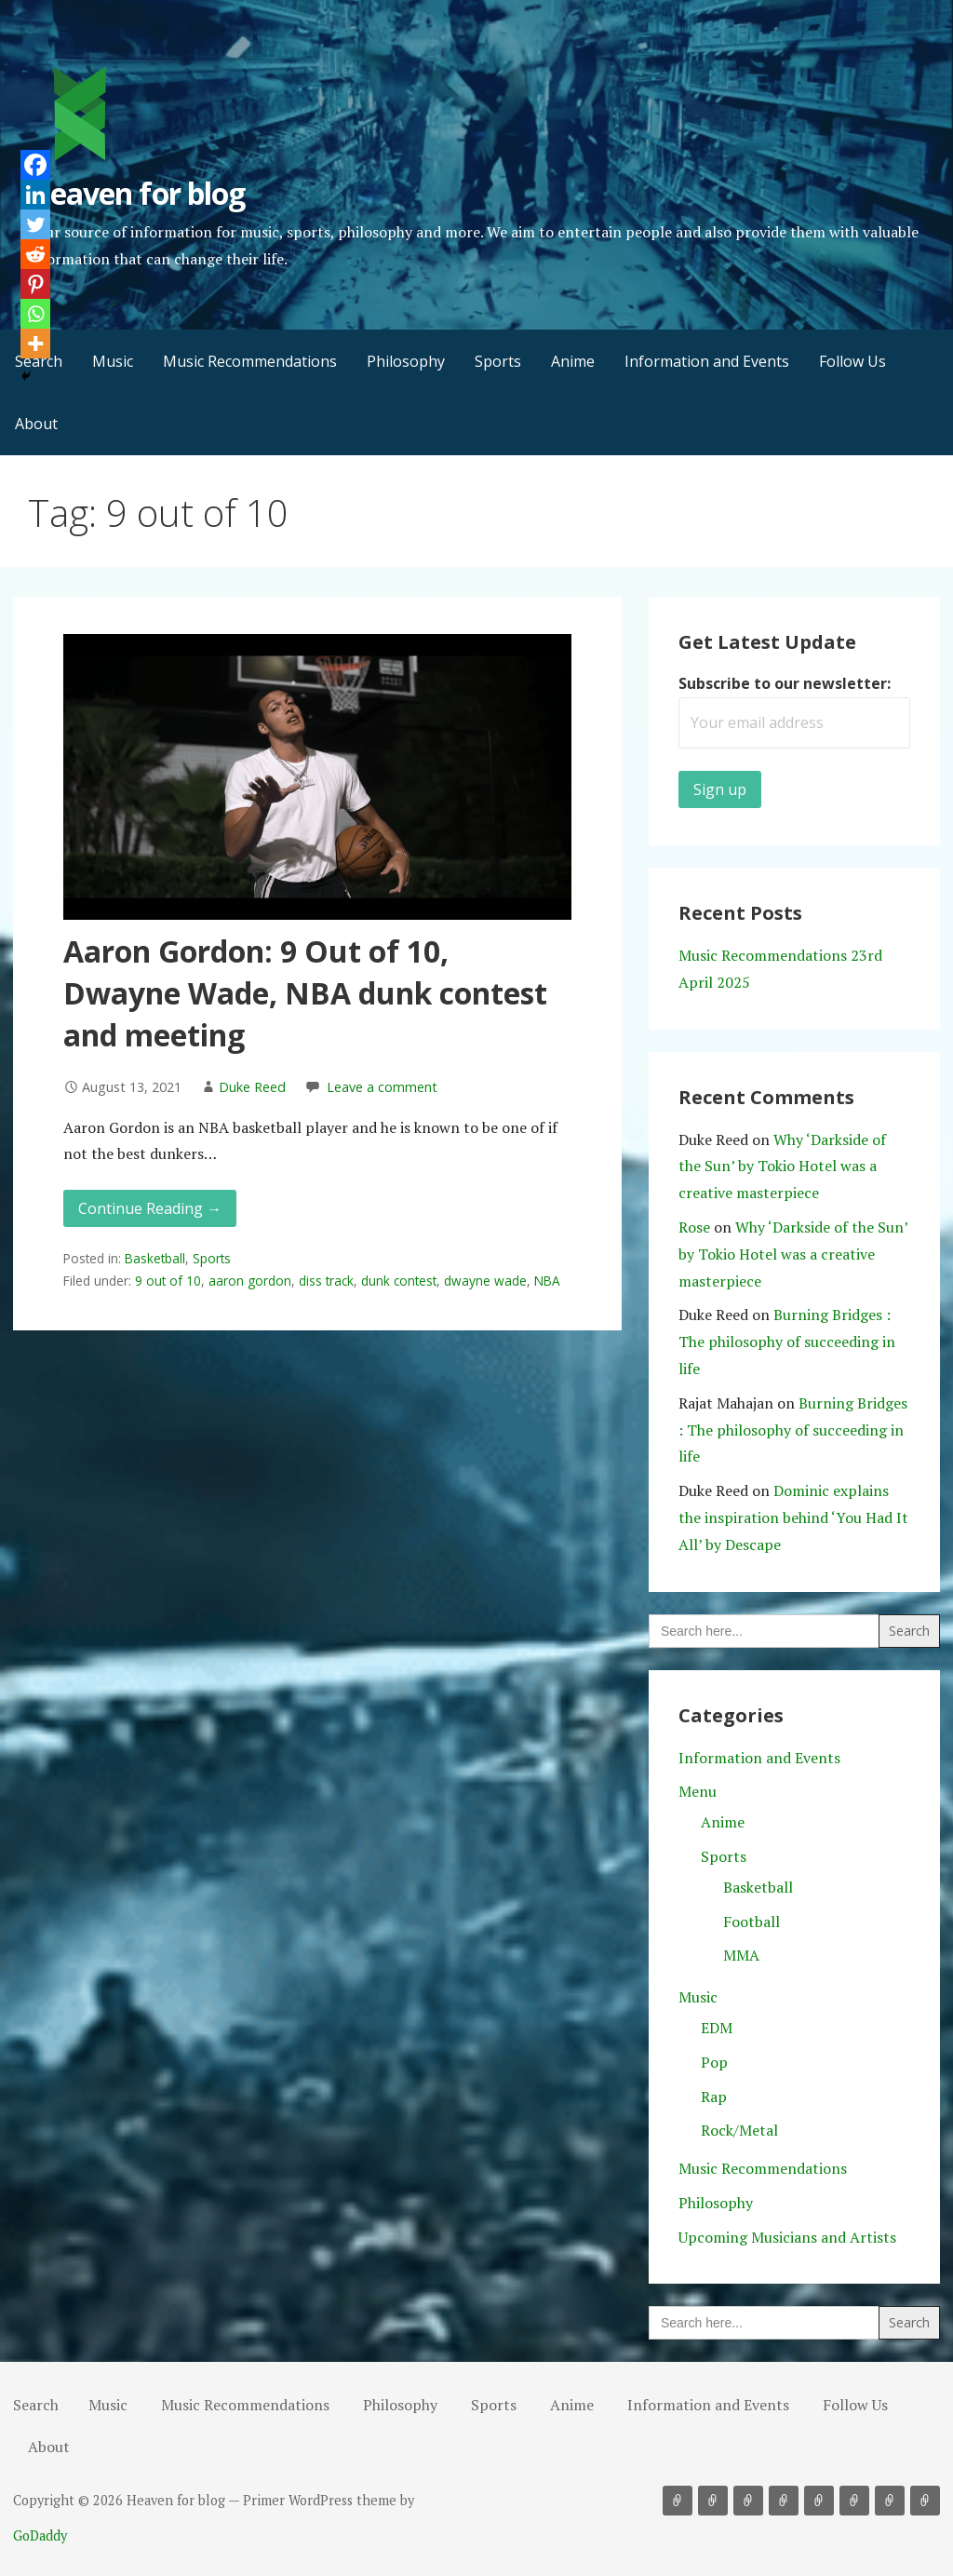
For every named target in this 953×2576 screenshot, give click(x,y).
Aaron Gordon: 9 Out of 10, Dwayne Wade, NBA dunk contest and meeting (305, 993)
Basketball (155, 1258)
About (36, 423)
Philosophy (406, 361)
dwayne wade (485, 1280)
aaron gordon (249, 1280)
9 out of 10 (168, 1280)
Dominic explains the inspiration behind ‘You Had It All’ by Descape (793, 1517)
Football (751, 1921)
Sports (498, 361)
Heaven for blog (136, 193)
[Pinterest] (35, 284)
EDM (716, 2027)
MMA (741, 1955)
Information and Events (706, 361)
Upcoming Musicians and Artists (787, 2237)
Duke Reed (252, 1087)
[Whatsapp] (35, 314)
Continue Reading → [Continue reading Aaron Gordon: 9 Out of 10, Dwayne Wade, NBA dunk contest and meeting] (149, 1208)
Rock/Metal (739, 2130)
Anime (573, 361)
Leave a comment (382, 1087)
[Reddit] (35, 254)
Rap (714, 2096)
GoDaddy (40, 2535)
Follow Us (852, 361)
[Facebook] (35, 165)
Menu (697, 1791)
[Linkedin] (35, 194)
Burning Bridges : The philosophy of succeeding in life (786, 1341)
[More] (35, 343)
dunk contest (398, 1280)
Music (112, 361)
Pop (714, 2062)
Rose (694, 1227)
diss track (326, 1280)
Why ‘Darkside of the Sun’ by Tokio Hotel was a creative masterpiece (782, 1166)
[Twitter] (35, 224)
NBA (547, 1280)
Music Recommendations (250, 361)
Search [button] (36, 2404)
